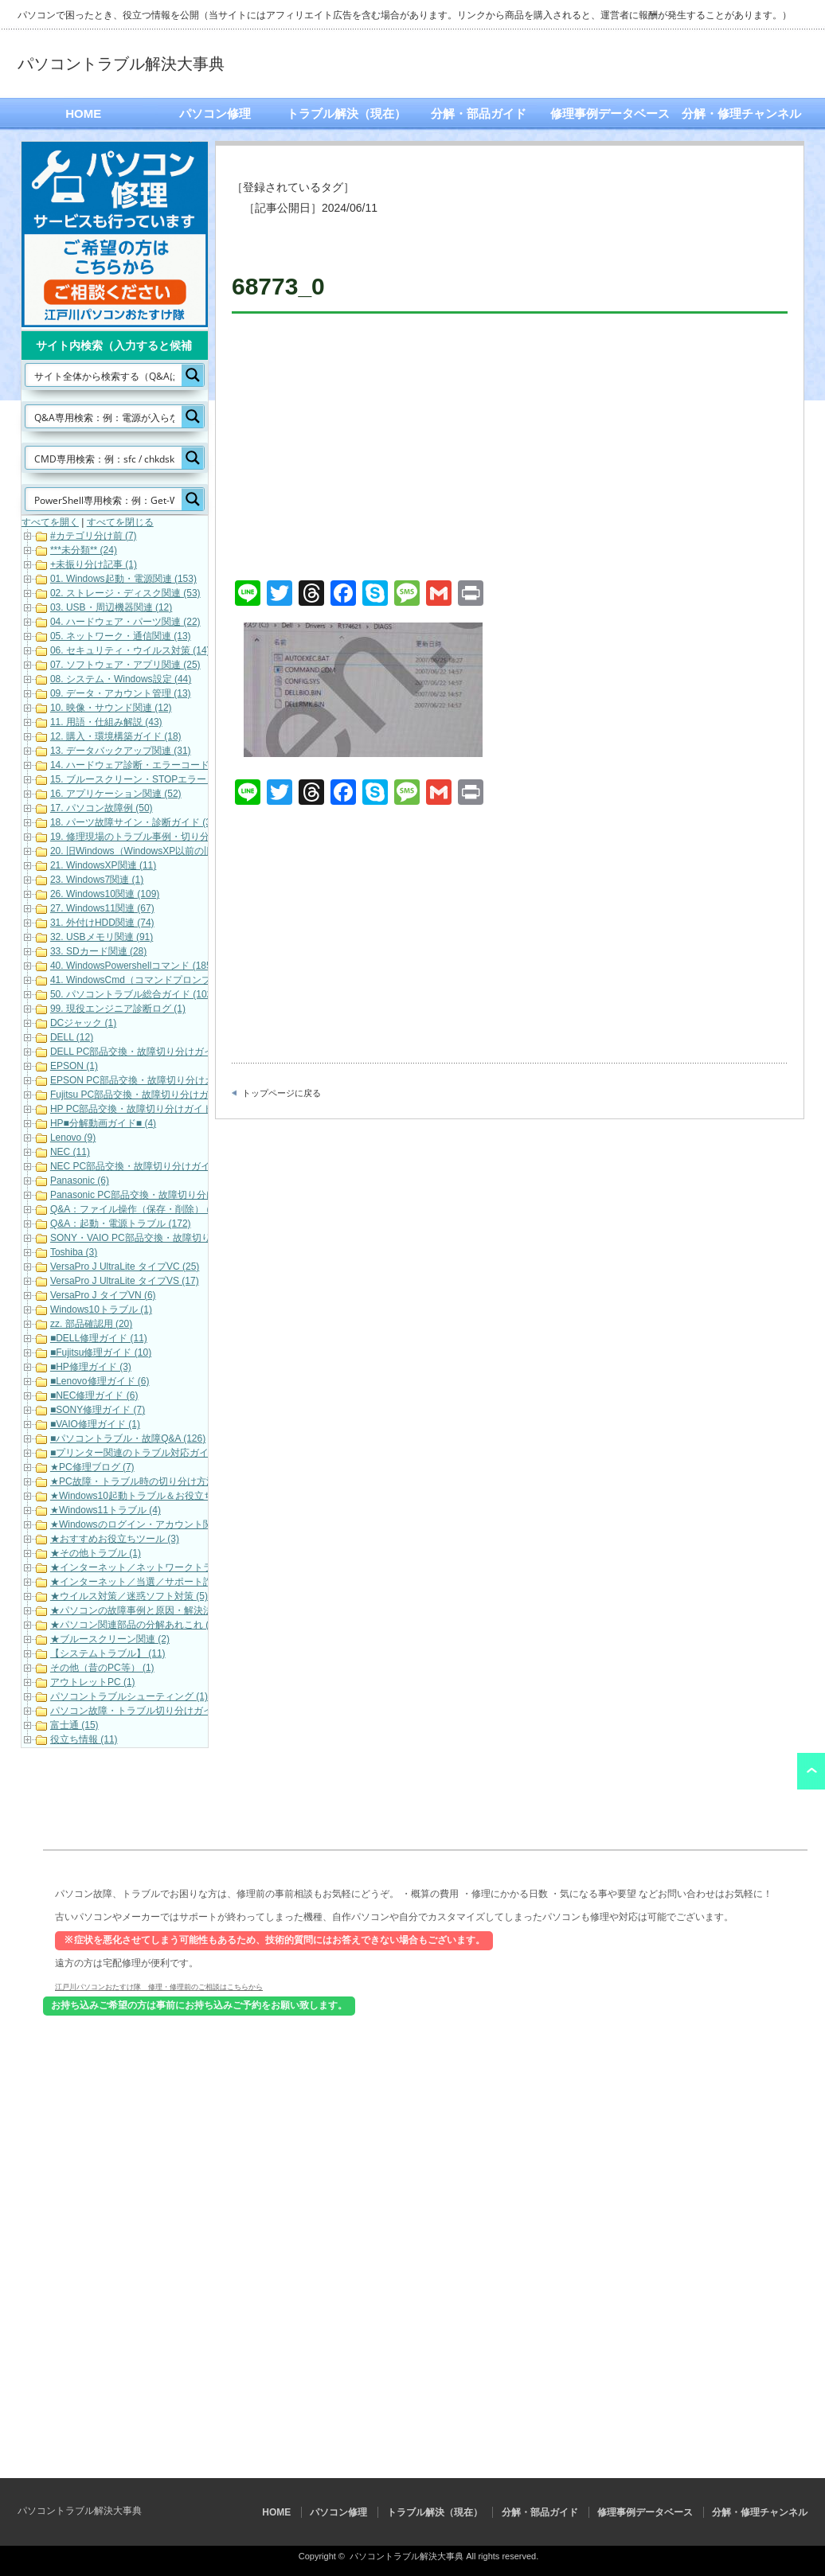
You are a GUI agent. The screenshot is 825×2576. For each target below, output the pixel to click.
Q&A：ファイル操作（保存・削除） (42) (137, 1209)
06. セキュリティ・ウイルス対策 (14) (130, 650)
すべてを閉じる (120, 522)
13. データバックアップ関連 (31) (120, 750)
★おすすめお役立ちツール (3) (114, 1538)
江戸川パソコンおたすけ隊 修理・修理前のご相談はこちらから (159, 1986)
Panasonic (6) (79, 1180)
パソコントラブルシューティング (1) (129, 1696)
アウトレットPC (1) (92, 1682)
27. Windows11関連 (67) (102, 908)
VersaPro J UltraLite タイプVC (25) (124, 1266)
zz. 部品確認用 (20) (91, 1323)
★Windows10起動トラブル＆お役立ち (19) (141, 1495)
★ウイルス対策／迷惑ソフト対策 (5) (129, 1596)
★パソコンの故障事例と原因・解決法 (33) (141, 1610)
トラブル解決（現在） (346, 113)
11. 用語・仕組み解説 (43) (106, 722)
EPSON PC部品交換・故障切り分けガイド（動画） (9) (168, 1080)
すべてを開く (50, 522)
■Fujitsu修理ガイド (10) (100, 1352)
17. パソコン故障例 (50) (101, 808)
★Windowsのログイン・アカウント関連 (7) (143, 1524)
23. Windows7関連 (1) (96, 879)
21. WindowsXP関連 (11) (103, 865)
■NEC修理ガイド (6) (94, 1395)
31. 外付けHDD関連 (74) (102, 922)
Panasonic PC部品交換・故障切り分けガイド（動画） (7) (173, 1194)
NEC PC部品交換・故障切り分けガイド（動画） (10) (164, 1166)
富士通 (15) (74, 1725)
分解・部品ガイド (478, 113)
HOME (83, 113)
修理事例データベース (610, 113)
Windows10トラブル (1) (101, 1309)
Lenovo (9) (73, 1137)
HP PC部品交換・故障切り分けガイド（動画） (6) (157, 1108)
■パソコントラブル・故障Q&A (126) (127, 1438)
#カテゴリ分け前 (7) (93, 535)
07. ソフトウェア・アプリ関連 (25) (125, 664)
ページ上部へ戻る (811, 1771)
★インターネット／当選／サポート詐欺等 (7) (148, 1581)
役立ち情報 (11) (84, 1739)
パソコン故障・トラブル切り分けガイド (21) (146, 1710)
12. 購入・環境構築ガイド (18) (116, 736)
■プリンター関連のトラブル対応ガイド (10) (144, 1452)
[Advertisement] (510, 449)
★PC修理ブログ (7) (92, 1467)
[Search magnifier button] (193, 375)
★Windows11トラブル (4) (105, 1510)
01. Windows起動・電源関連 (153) (123, 578)
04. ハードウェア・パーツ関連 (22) (125, 621)
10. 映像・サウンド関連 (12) (111, 707)
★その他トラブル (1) (95, 1553)
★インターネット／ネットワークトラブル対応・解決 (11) (174, 1567)
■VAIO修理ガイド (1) (95, 1424)
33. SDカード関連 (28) (98, 951)
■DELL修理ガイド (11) (98, 1338)
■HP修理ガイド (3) (90, 1366)
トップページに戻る (281, 1093)
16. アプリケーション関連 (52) (116, 793)
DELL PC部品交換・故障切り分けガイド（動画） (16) (165, 1051)
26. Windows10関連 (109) (104, 894)
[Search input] (104, 375)
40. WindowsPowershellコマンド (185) (132, 965)
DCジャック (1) (83, 1022)
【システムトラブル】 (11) (108, 1653)
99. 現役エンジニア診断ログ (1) (118, 1008)
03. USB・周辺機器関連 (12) (111, 607)
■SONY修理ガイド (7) (97, 1409)
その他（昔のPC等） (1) (102, 1667)
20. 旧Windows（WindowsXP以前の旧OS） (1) (151, 851)
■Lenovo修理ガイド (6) (100, 1381)
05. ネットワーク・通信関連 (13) (120, 636)
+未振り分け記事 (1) (93, 564)
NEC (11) (70, 1151)
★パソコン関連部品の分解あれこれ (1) (133, 1624)
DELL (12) (71, 1037)
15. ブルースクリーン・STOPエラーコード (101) (155, 779)
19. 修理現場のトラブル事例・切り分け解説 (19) (154, 836)
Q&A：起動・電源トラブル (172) (120, 1223)
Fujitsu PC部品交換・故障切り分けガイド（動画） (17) (168, 1094)
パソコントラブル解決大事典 (121, 63)
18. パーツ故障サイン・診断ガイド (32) (135, 822)
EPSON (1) (74, 1065)
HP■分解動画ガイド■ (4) (103, 1123)
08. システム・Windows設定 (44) (120, 679)
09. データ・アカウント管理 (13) (120, 693)
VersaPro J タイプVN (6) (103, 1295)
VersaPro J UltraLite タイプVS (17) (124, 1280)
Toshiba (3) (73, 1252)
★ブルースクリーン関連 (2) (110, 1639)
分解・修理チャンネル (741, 113)
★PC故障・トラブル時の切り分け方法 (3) (140, 1481)
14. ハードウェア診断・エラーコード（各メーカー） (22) (173, 765)
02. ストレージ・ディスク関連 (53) (125, 593)
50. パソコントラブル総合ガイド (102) (132, 994)
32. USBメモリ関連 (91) (101, 937)
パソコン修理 (215, 113)
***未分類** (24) (83, 550)
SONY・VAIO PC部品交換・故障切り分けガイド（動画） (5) (180, 1237)
